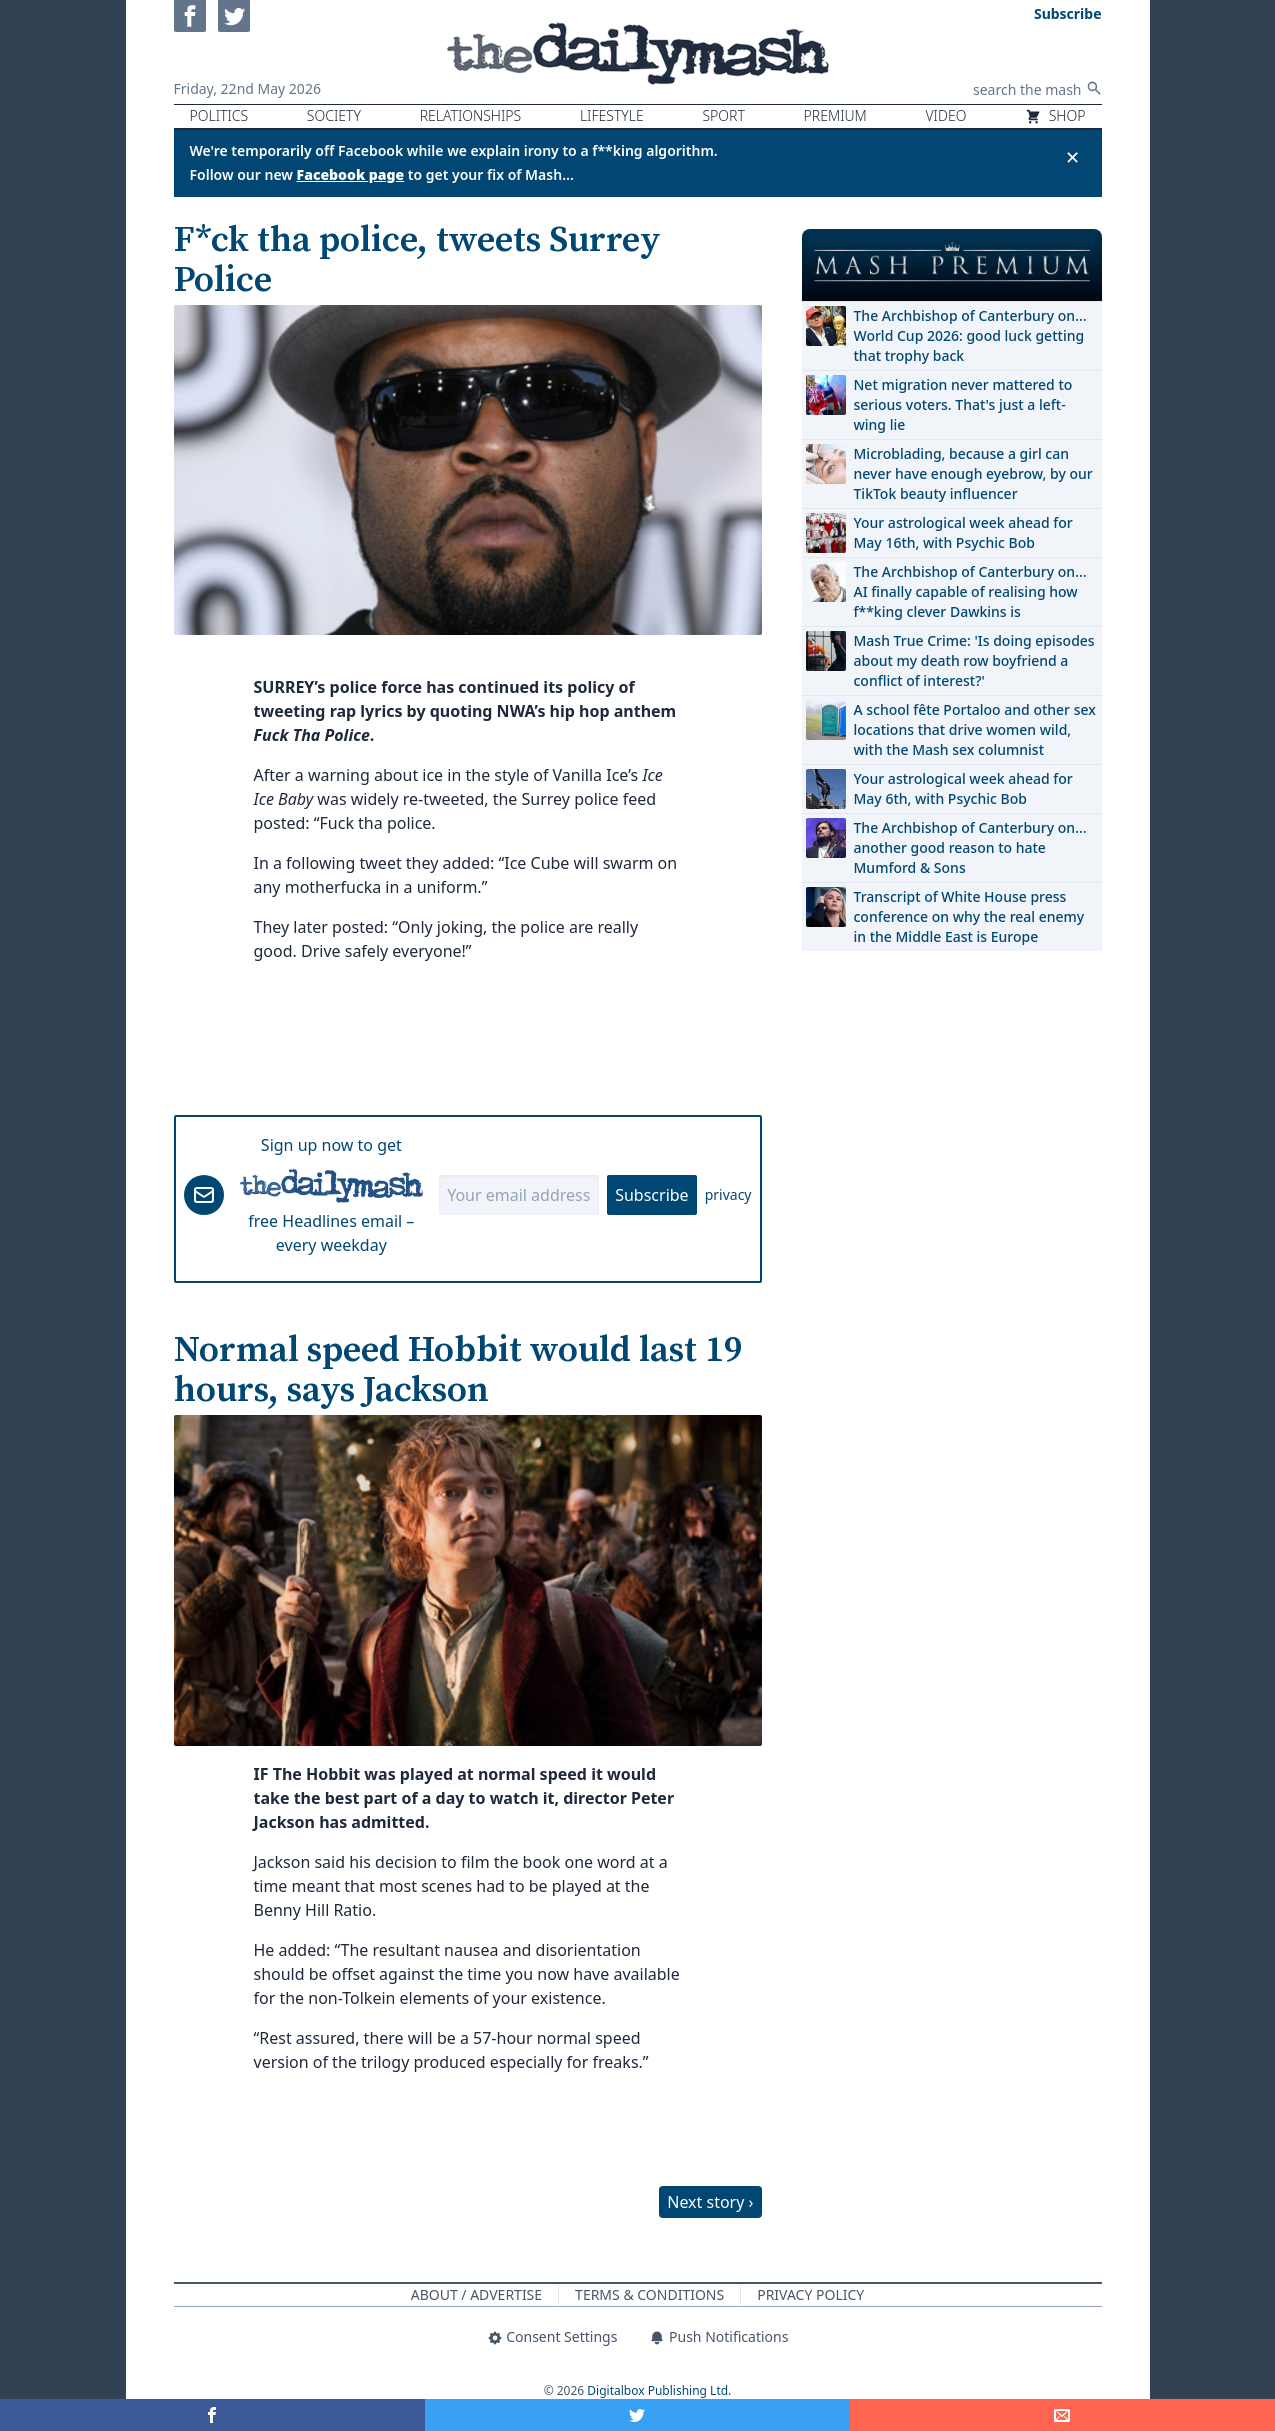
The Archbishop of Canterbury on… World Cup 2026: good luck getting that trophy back (970, 335)
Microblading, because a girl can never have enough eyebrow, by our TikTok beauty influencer (973, 473)
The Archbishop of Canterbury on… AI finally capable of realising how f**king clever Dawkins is (970, 591)
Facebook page (351, 174)
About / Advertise (476, 2294)
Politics (219, 115)
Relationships (471, 115)
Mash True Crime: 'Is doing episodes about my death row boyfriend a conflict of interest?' (974, 660)
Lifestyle (612, 115)
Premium (835, 115)
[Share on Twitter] (637, 2415)
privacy (728, 1194)
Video (945, 115)
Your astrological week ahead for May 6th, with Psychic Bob (963, 788)
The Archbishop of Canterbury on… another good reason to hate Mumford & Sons (970, 847)
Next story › (710, 2202)
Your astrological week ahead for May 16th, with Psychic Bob (963, 532)
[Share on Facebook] (212, 2415)
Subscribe (651, 1195)
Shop (1055, 115)
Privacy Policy (810, 2294)
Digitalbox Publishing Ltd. (659, 2390)
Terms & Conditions (649, 2294)
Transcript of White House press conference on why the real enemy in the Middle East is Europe (969, 916)
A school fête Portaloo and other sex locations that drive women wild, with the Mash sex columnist (975, 729)
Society (334, 115)
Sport (723, 115)
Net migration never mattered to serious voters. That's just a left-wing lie (963, 404)
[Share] (1062, 2415)
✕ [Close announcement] (1072, 157)
